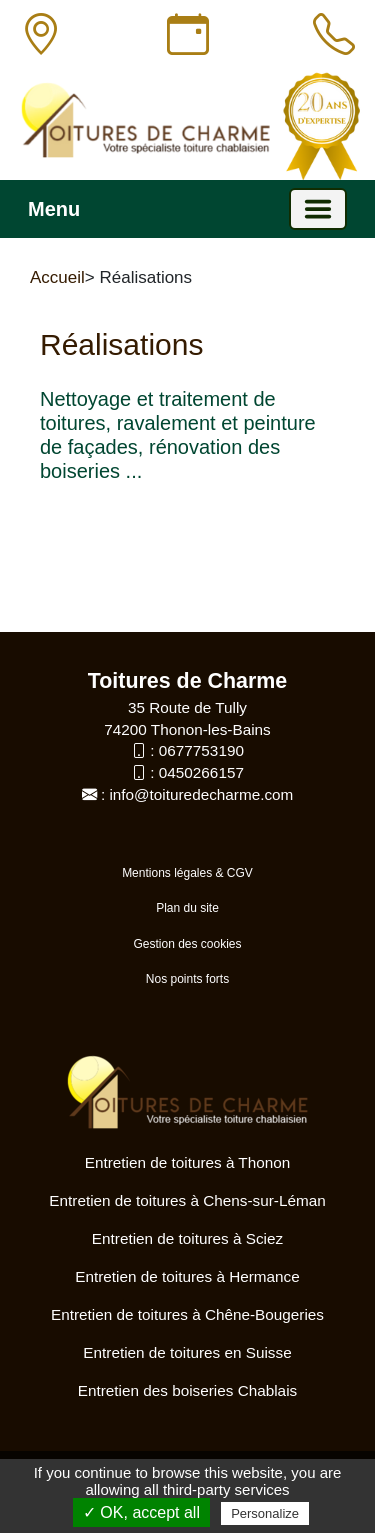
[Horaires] (188, 35)
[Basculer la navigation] (318, 209)
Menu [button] (54, 209)
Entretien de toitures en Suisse (187, 1352)
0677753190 (201, 750)
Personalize (265, 1513)
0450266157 (201, 772)
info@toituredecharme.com (201, 794)
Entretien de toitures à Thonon (188, 1162)
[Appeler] (334, 35)
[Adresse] (41, 35)
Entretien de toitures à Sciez (187, 1238)
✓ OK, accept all (141, 1512)
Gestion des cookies (187, 944)
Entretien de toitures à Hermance (187, 1276)
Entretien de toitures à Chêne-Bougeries (187, 1314)
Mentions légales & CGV (187, 873)
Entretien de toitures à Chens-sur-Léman (187, 1200)
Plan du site (187, 908)
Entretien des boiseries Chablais (187, 1390)
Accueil (57, 277)
